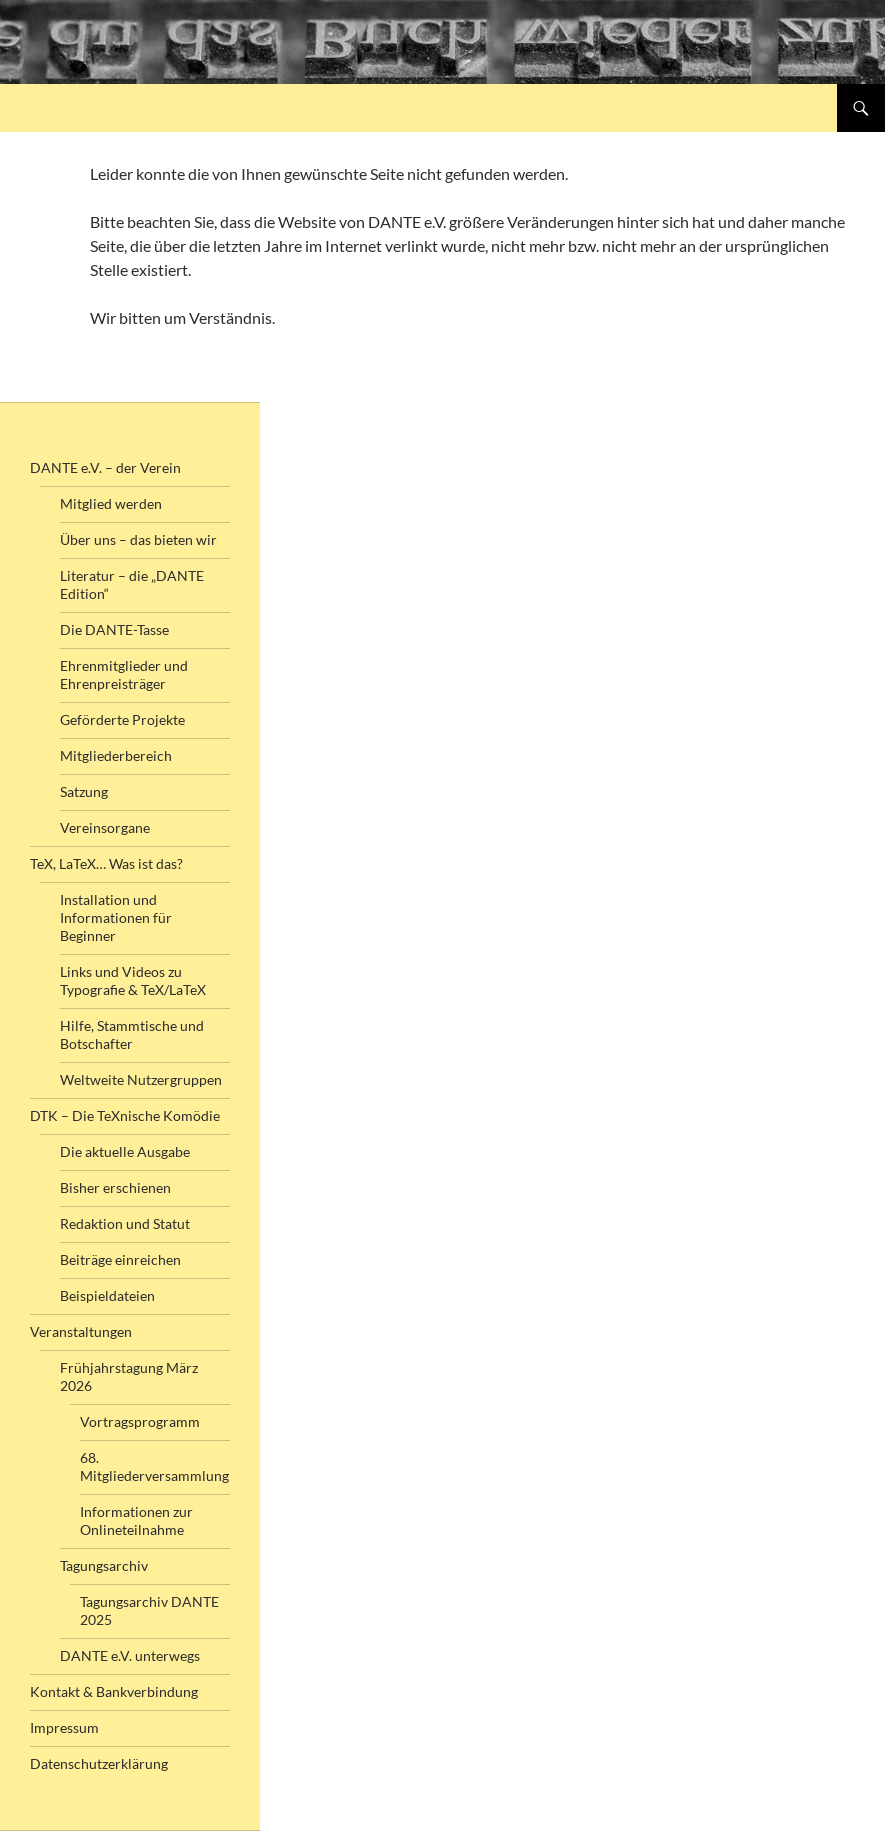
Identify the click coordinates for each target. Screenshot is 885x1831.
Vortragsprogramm (140, 1421)
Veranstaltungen (81, 1331)
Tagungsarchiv (104, 1565)
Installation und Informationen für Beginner (116, 917)
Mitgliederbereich (116, 755)
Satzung (84, 791)
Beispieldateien (107, 1295)
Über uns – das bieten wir (138, 539)
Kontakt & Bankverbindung (114, 1691)
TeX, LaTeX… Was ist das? (106, 863)
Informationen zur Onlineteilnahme (136, 1520)
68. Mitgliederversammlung (154, 1466)
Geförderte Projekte (122, 719)
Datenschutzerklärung (99, 1763)
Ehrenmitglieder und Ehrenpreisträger (124, 674)
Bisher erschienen (115, 1187)
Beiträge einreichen (120, 1259)
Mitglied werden (111, 503)
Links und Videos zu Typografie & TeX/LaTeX (133, 980)
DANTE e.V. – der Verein (105, 467)
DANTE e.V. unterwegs (130, 1655)
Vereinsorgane (105, 827)
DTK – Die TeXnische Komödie (125, 1115)
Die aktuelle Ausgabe (125, 1151)
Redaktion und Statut (125, 1223)
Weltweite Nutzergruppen (141, 1079)
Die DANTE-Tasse (114, 629)
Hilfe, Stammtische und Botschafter (132, 1034)
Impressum (64, 1727)
